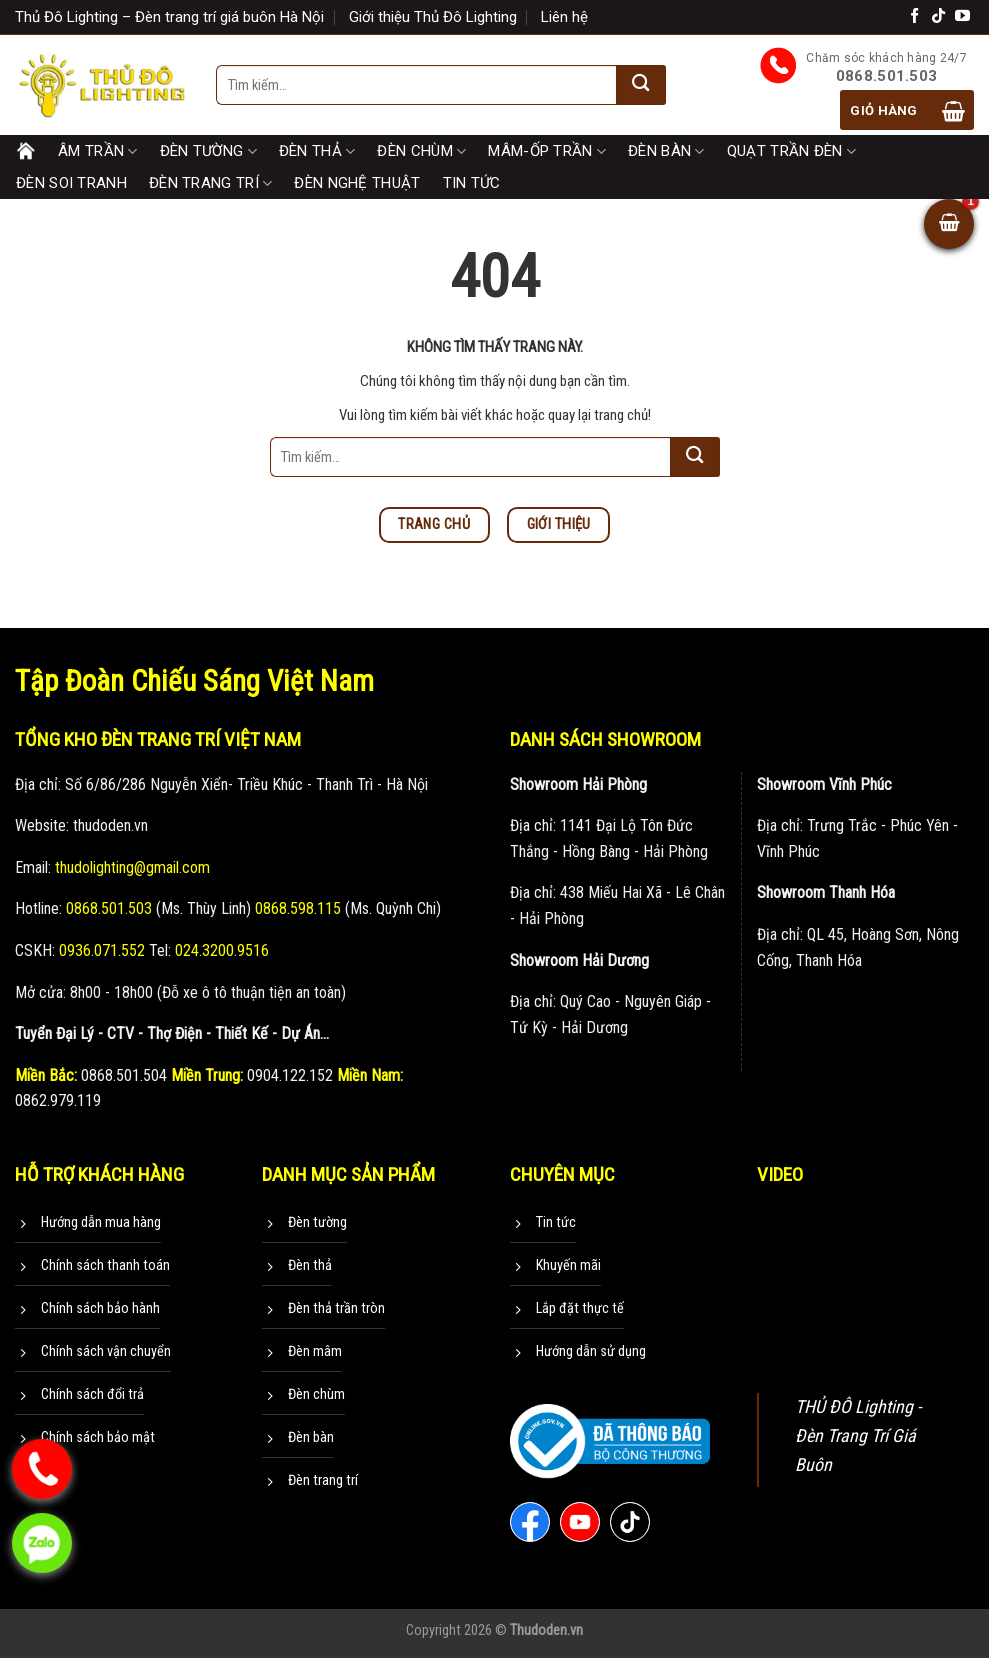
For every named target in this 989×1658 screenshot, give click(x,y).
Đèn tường (208, 152)
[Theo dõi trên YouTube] (962, 16)
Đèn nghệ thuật (357, 183)
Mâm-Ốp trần (547, 152)
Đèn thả (317, 152)
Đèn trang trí (210, 184)
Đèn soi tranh (71, 183)
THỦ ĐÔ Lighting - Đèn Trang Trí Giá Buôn (858, 1435)
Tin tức (472, 183)
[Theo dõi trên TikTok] (938, 16)
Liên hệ (564, 17)
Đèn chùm (421, 152)
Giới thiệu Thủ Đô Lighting (433, 17)
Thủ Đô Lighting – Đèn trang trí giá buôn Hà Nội (169, 17)
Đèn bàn (666, 152)
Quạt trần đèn (791, 152)
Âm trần (98, 152)
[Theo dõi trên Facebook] (914, 16)
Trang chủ (26, 151)
